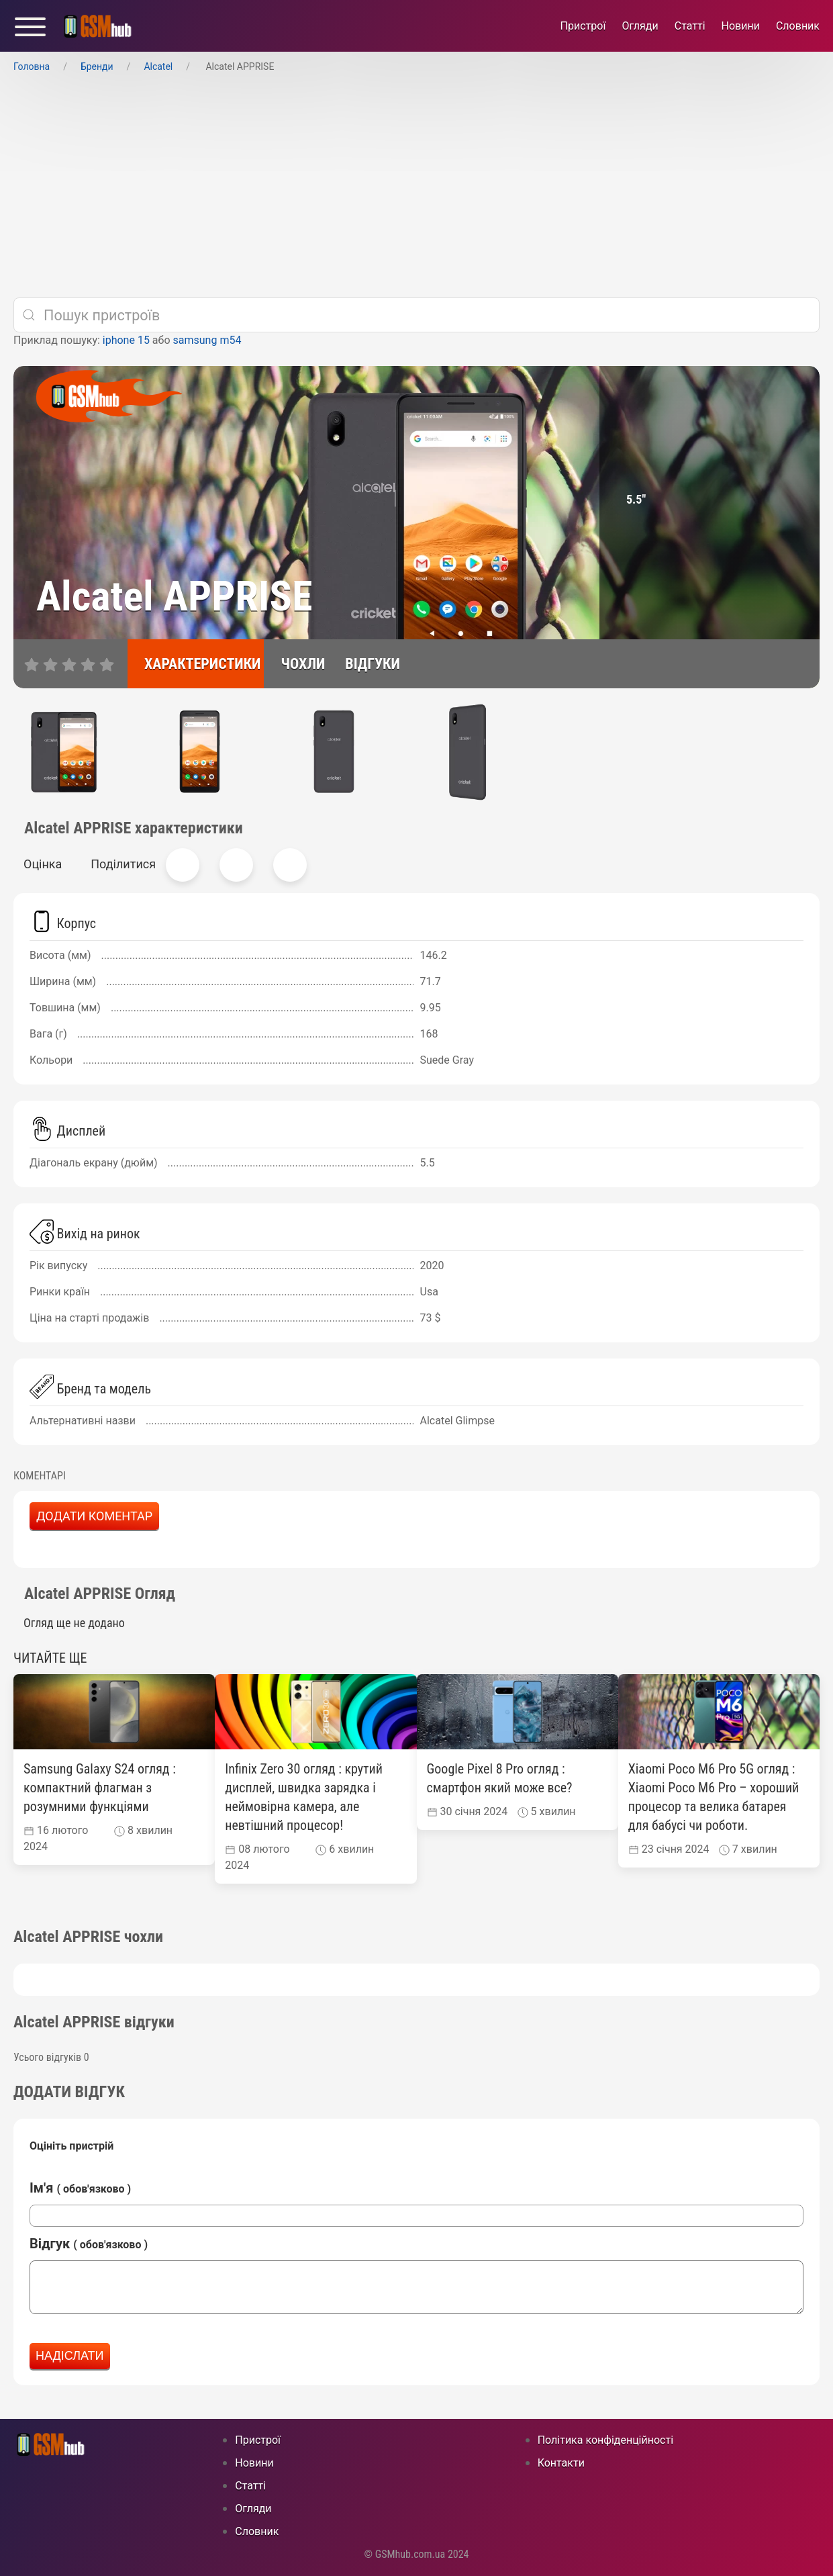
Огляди (640, 25)
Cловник (798, 25)
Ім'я (80, 2188)
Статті (690, 25)
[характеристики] (196, 663)
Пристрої (583, 25)
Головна (31, 66)
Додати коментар (94, 1516)
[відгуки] (365, 663)
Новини (741, 25)
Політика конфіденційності (605, 2440)
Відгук (89, 2244)
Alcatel (158, 66)
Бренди (97, 66)
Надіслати (70, 2355)
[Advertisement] (417, 186)
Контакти (561, 2462)
